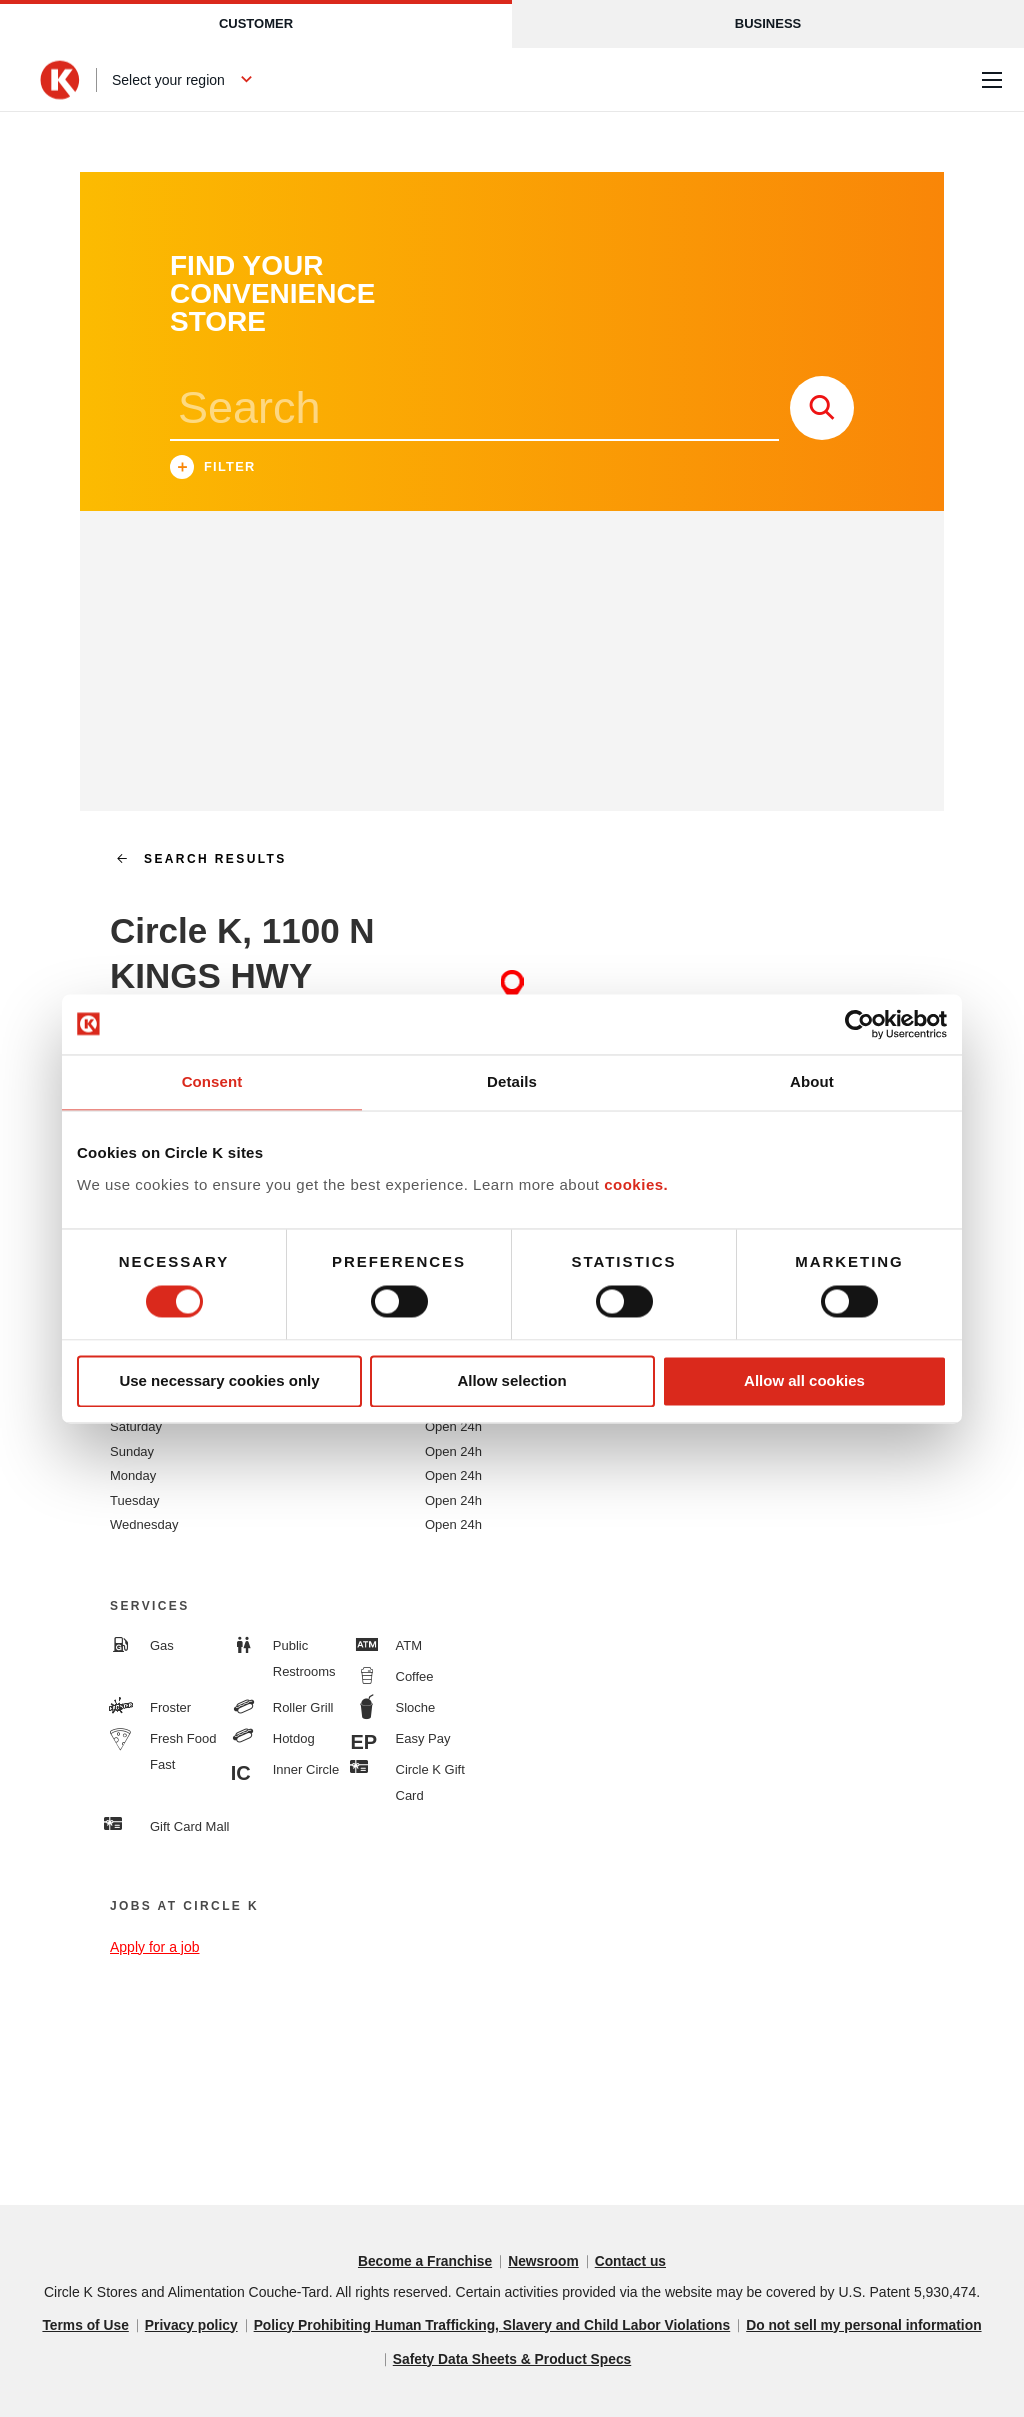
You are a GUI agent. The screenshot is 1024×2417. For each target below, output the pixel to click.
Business (768, 23)
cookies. (636, 1184)
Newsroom (544, 2262)
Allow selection (511, 1381)
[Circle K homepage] (60, 80)
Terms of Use (80, 2326)
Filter (213, 469)
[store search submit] (822, 408)
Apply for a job (155, 1947)
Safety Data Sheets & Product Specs (512, 2360)
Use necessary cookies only (219, 1381)
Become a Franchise (424, 2262)
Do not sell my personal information (868, 2326)
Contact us (632, 2262)
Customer (256, 23)
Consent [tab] (212, 1081)
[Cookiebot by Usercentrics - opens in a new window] (859, 1024)
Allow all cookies (804, 1381)
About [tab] (812, 1081)
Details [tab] (512, 1081)
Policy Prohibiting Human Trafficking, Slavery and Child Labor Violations (492, 2326)
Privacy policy (187, 2326)
